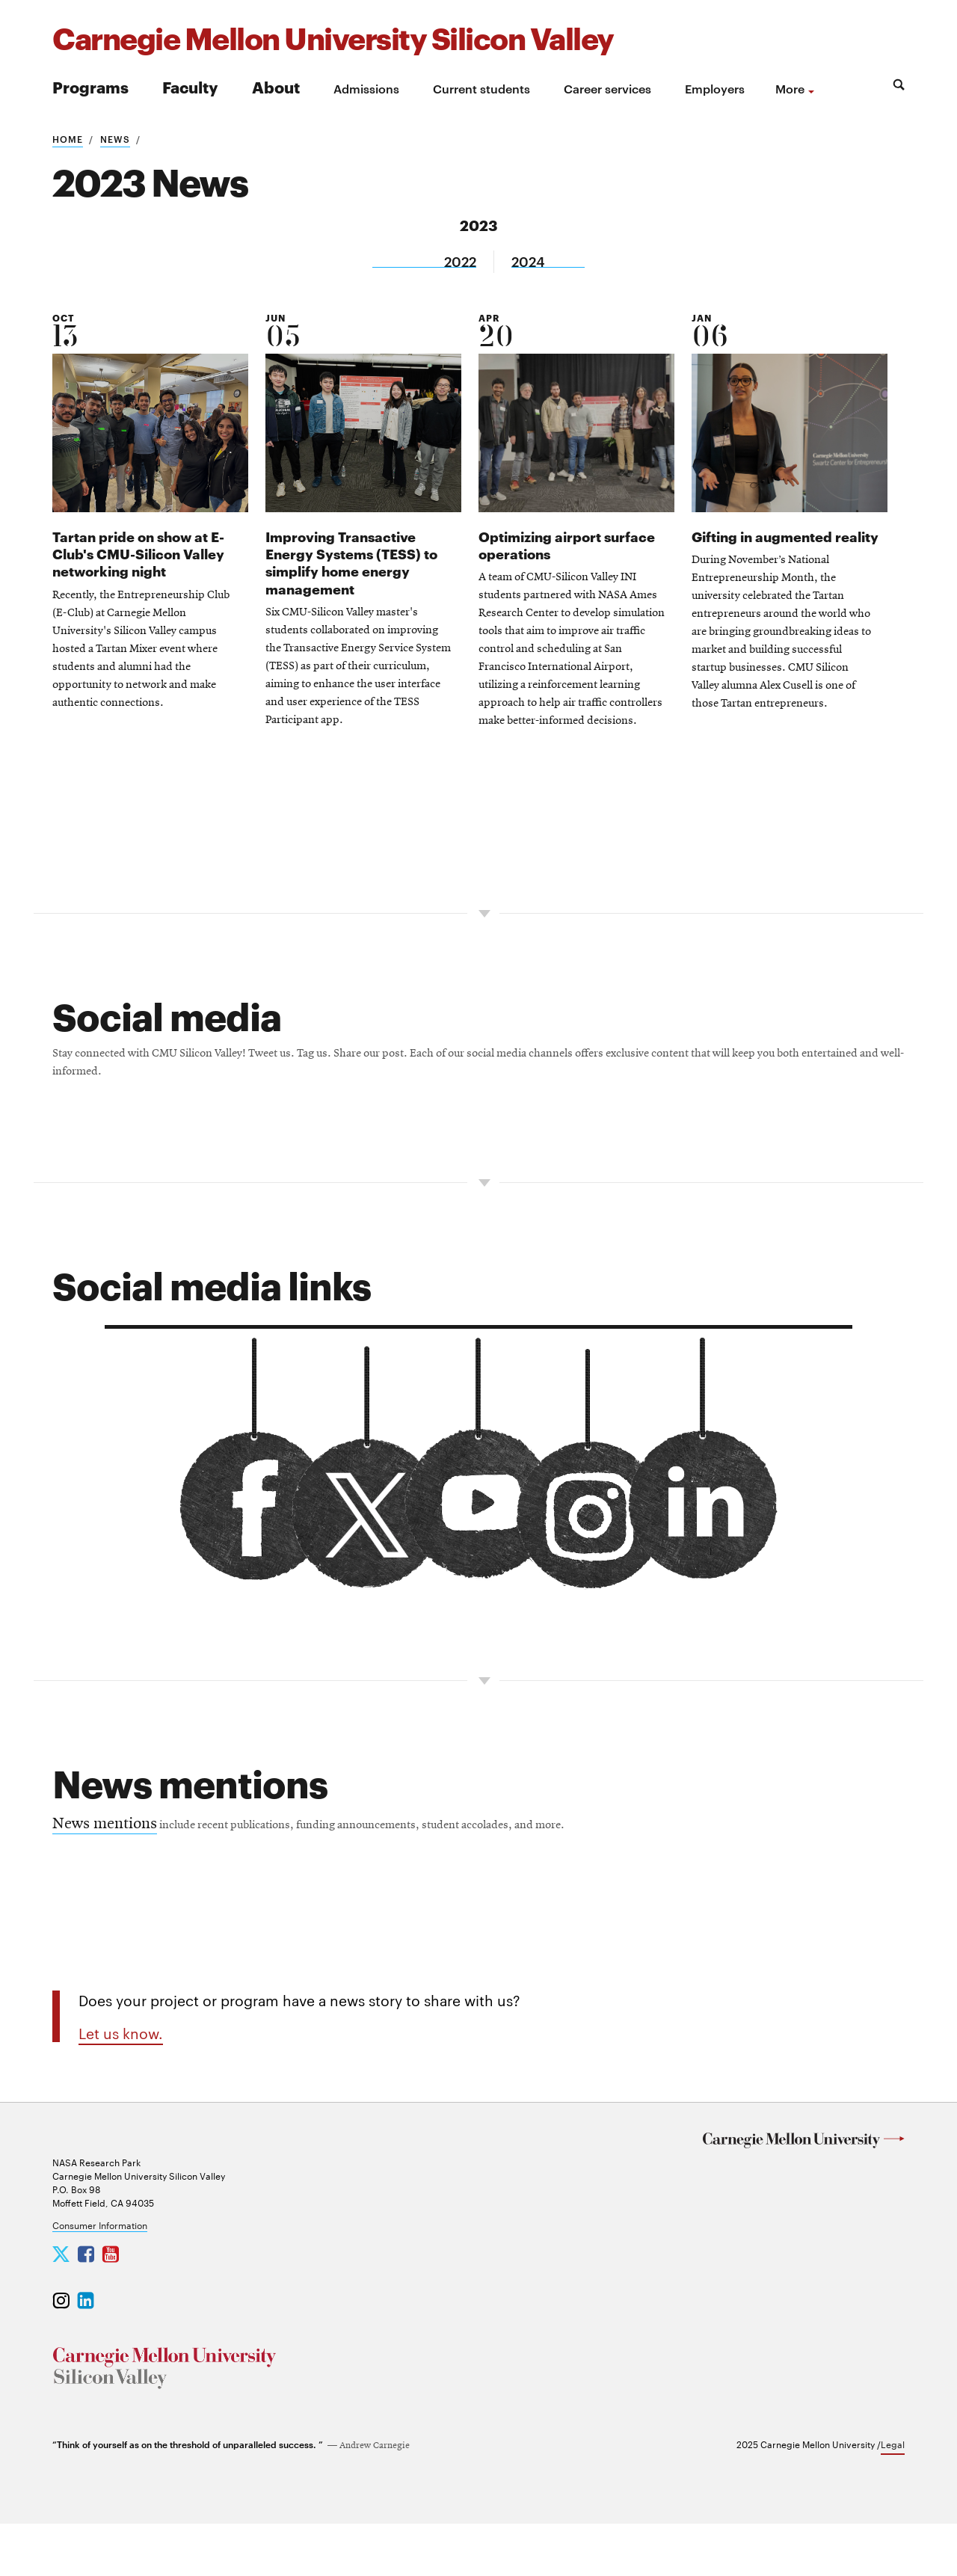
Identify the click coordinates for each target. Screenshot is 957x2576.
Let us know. (121, 2062)
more (789, 88)
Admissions (366, 88)
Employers (715, 88)
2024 (530, 261)
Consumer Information (99, 2277)
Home (67, 138)
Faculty (190, 86)
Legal (893, 2496)
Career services (607, 88)
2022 (459, 261)
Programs (90, 86)
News (115, 138)
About (276, 86)
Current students (481, 88)
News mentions (104, 1849)
